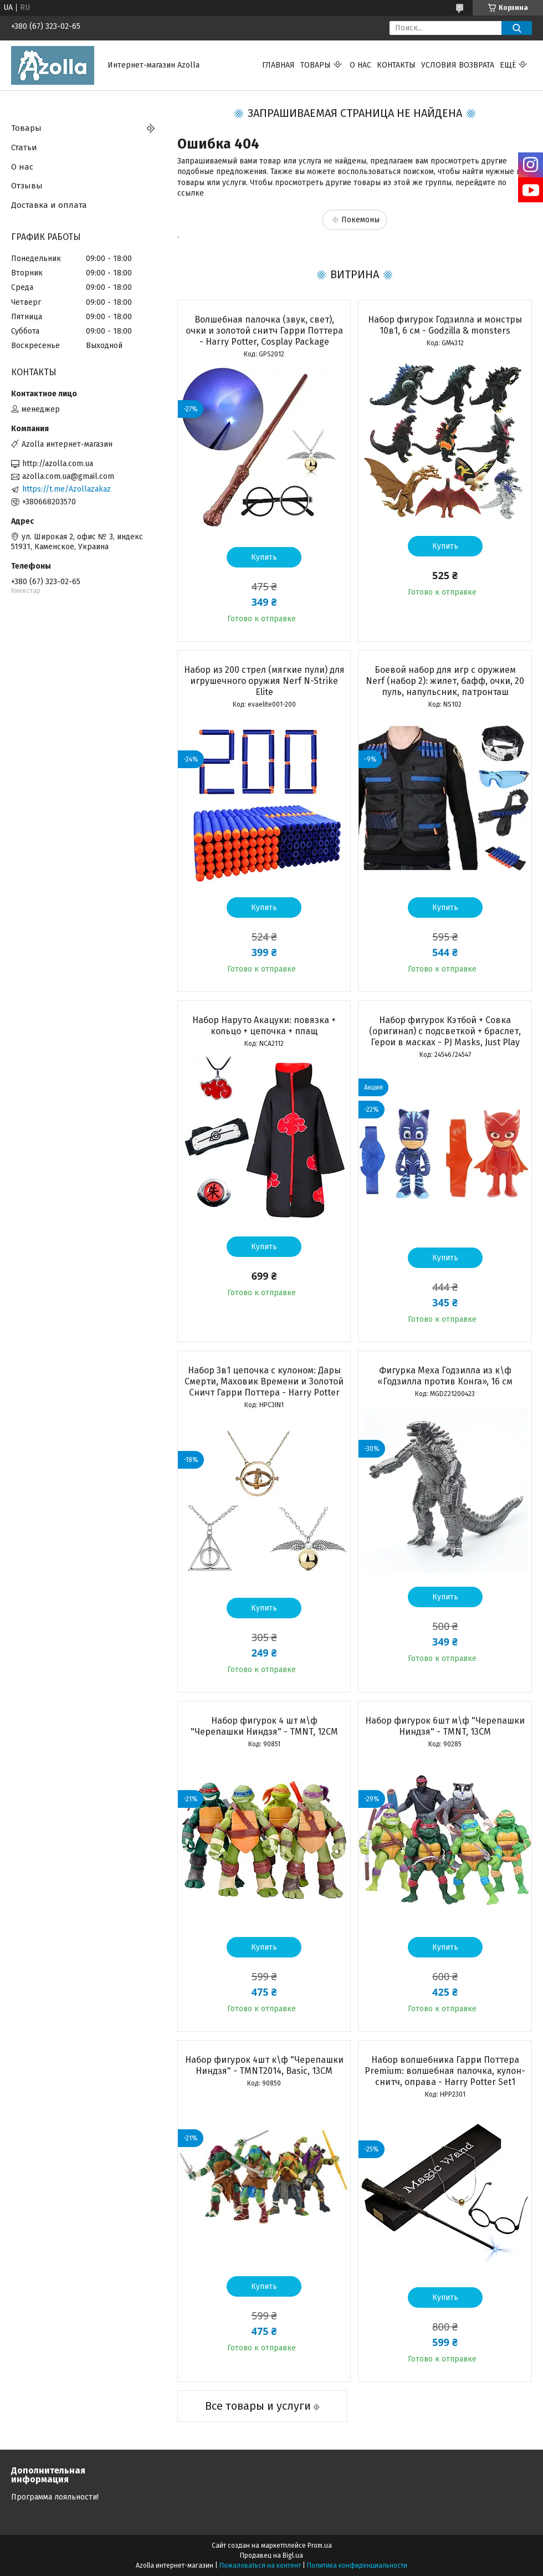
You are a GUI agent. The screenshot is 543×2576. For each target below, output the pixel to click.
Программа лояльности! (55, 2497)
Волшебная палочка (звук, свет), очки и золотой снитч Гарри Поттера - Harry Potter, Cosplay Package (264, 330)
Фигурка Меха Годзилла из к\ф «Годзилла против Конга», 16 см (445, 1376)
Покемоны (360, 219)
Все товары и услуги (258, 2406)
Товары (315, 65)
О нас (360, 65)
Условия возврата (457, 65)
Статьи (24, 147)
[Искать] (516, 28)
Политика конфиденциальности (357, 2565)
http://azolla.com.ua (57, 463)
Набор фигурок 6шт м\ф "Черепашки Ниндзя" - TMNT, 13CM (445, 1726)
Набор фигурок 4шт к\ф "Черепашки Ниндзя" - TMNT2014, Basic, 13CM (264, 2065)
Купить (264, 557)
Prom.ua (320, 2545)
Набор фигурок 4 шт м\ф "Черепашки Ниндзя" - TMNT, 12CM (264, 1726)
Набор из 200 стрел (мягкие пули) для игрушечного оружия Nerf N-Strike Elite (264, 681)
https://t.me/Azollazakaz (66, 489)
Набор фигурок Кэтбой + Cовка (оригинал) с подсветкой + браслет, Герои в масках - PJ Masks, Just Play (445, 1031)
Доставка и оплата (49, 205)
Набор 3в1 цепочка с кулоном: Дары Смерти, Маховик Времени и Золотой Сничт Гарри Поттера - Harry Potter (264, 1381)
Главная (278, 65)
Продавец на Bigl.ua (271, 2555)
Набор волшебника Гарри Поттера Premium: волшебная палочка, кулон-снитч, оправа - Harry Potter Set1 (445, 2070)
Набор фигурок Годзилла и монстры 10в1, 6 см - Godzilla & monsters (445, 325)
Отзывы (27, 186)
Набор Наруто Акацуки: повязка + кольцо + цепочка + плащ (264, 1025)
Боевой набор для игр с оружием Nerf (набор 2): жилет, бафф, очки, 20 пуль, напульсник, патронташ (445, 681)
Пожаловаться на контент (260, 2565)
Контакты (396, 65)
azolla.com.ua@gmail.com (68, 476)
